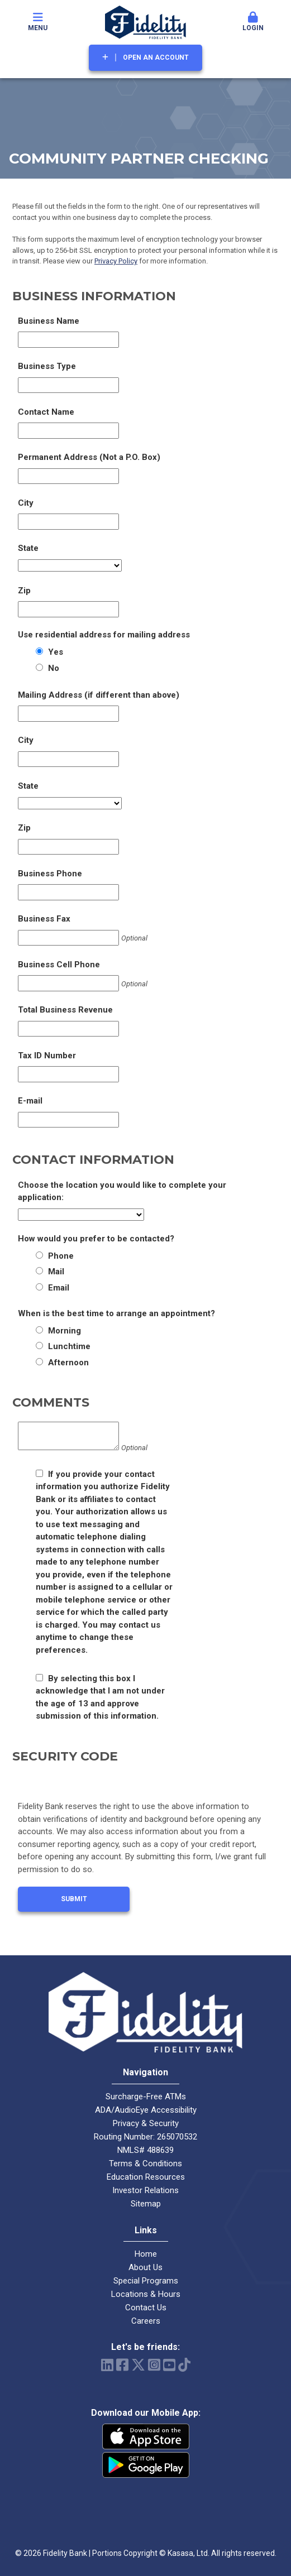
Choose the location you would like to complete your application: (122, 1191)
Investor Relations (145, 2190)
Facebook (122, 2365)
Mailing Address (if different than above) (98, 695)
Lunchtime (69, 1346)
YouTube (169, 2365)
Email (58, 1288)
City (26, 503)
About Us (145, 2267)
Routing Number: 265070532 (145, 2137)
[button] (253, 22)
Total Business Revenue (65, 1010)
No (53, 668)
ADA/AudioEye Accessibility (146, 2110)
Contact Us (145, 2307)
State (28, 548)
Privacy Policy (115, 261)
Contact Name (46, 412)
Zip (24, 591)
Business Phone (50, 874)
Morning (64, 1331)
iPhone (145, 2436)
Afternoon (68, 1362)
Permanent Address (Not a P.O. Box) (89, 457)
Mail (56, 1272)
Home (146, 2254)
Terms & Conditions (145, 2163)
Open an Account (156, 57)
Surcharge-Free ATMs (146, 2096)
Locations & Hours (145, 2294)
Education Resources (146, 2177)
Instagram (154, 2365)
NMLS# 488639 (145, 2150)
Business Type (47, 366)
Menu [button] (38, 22)
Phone (61, 1256)
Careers (145, 2321)
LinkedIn (107, 2365)
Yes (55, 652)
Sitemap (146, 2204)
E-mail (30, 1101)
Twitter (138, 2365)
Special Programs (145, 2281)
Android (145, 2465)
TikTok (184, 2365)
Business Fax (44, 919)
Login (253, 22)
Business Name (48, 321)
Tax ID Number (47, 1055)
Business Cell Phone (59, 965)
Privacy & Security (146, 2123)
